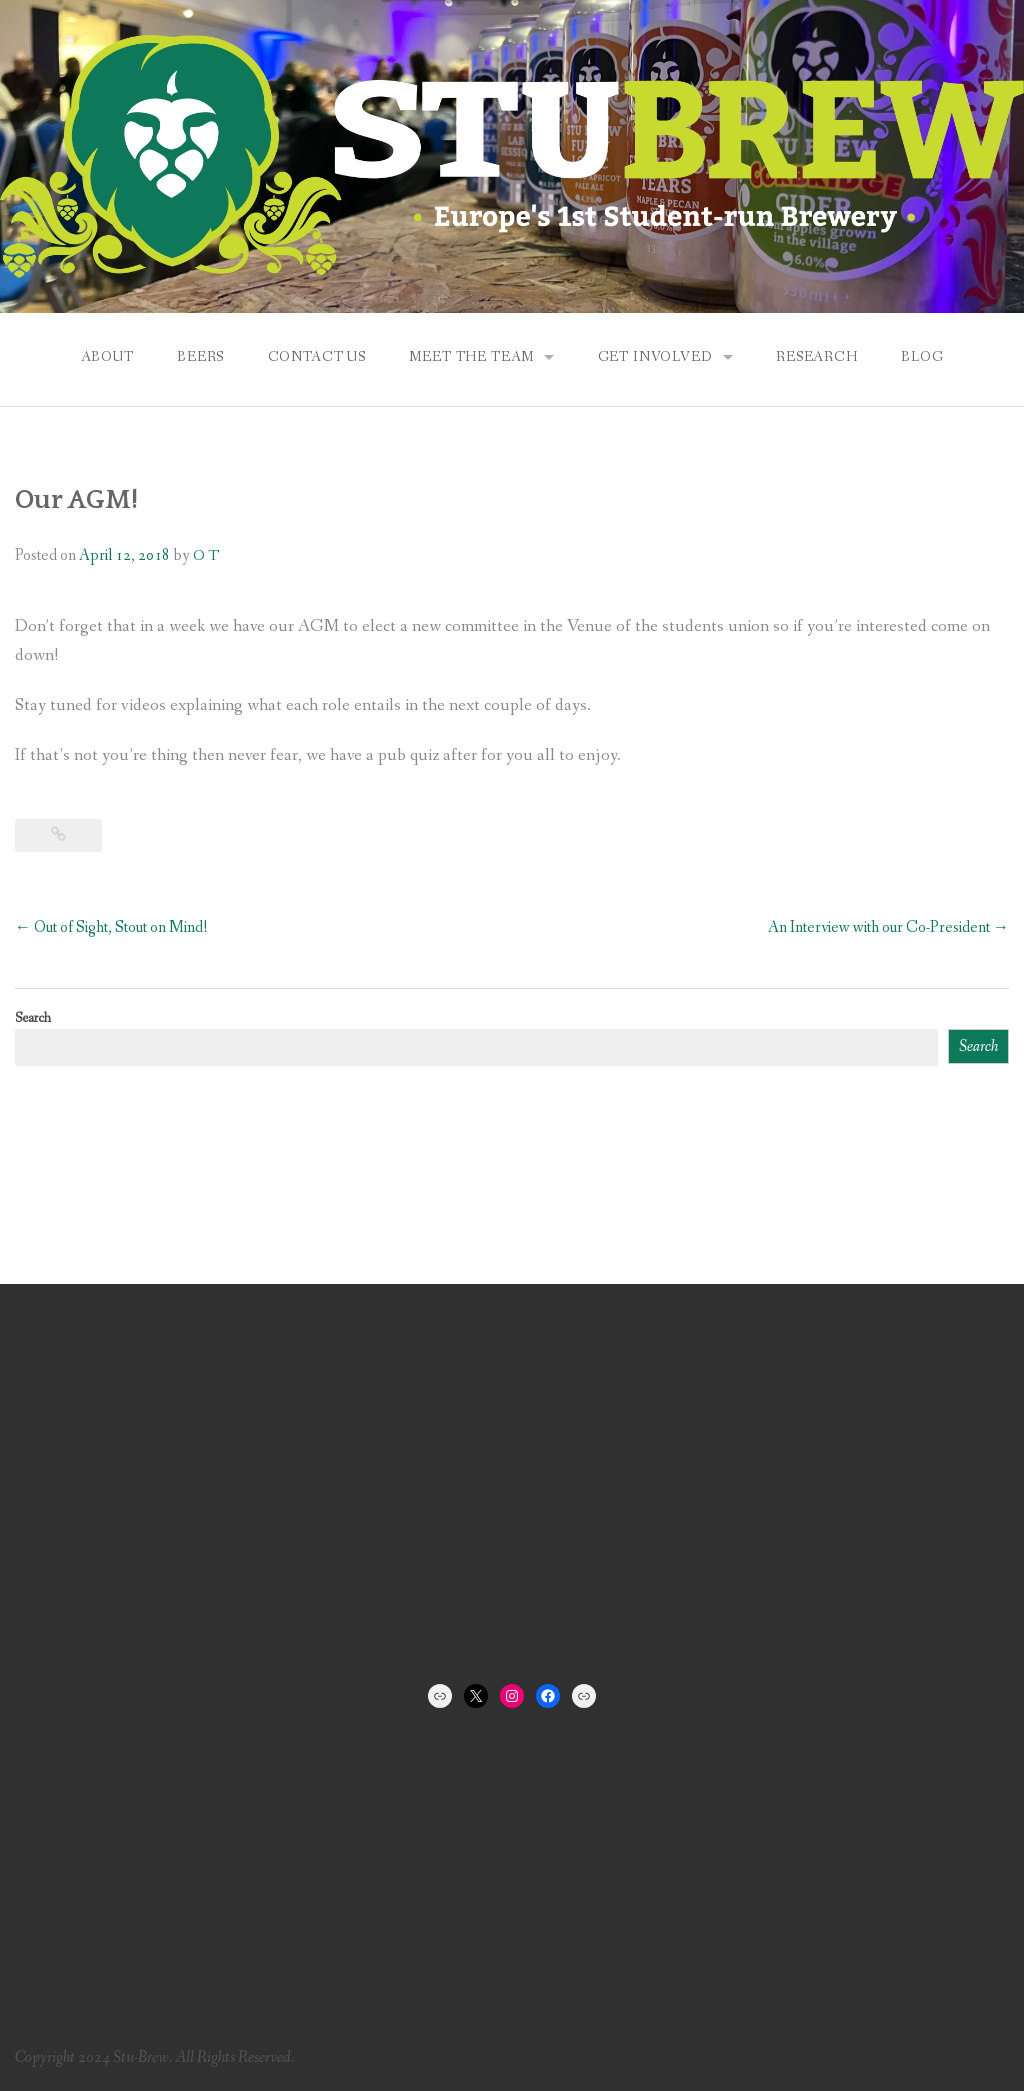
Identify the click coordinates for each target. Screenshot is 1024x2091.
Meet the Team (471, 357)
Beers (200, 357)
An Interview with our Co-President (888, 927)
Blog (922, 357)
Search (33, 1018)
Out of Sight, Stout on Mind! (111, 927)
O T (206, 556)
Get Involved (655, 357)
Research (817, 357)
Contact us (317, 357)
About (107, 357)
